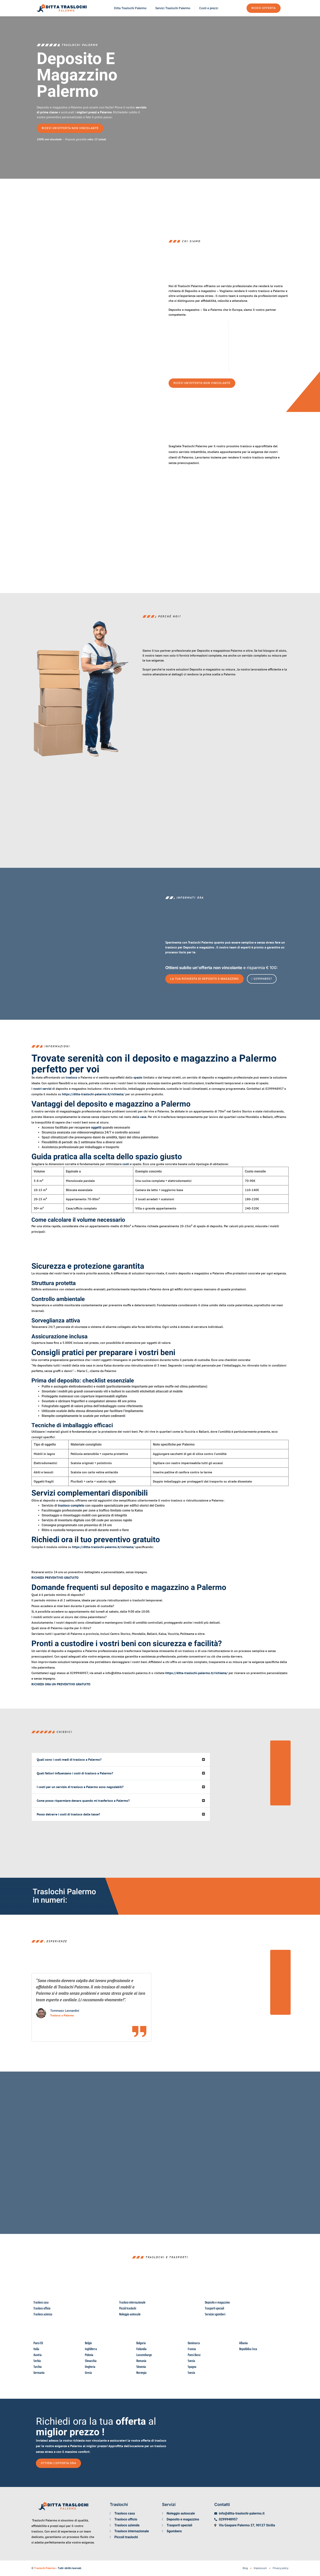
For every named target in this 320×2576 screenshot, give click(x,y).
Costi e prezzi (208, 8)
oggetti (96, 1127)
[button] (121, 1759)
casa (143, 1117)
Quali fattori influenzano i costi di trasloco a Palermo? (75, 1773)
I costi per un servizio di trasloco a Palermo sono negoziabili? (80, 1787)
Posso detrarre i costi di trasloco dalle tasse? (68, 1814)
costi (125, 1164)
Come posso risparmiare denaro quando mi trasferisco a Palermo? (83, 1800)
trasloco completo (71, 1505)
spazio (137, 1077)
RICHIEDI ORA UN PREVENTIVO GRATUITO (60, 1684)
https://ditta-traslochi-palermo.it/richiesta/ (93, 1094)
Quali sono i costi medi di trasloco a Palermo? (69, 1759)
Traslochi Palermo (45, 2568)
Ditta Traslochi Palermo (130, 8)
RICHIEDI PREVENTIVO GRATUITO (55, 1577)
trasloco (71, 1077)
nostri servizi (42, 1089)
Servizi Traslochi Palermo (172, 8)
